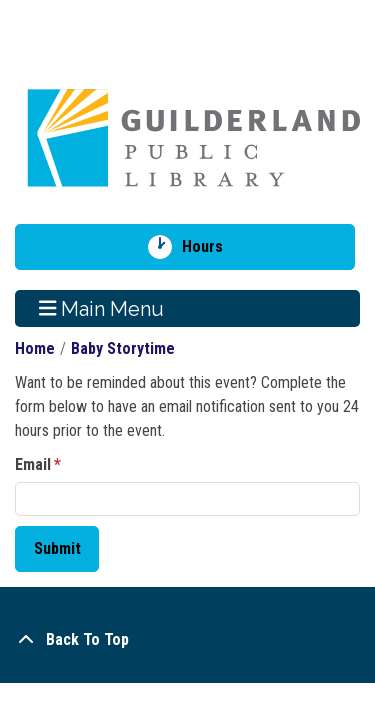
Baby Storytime (123, 348)
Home (35, 348)
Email (33, 464)
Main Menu (102, 308)
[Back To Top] (187, 640)
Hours (209, 247)
